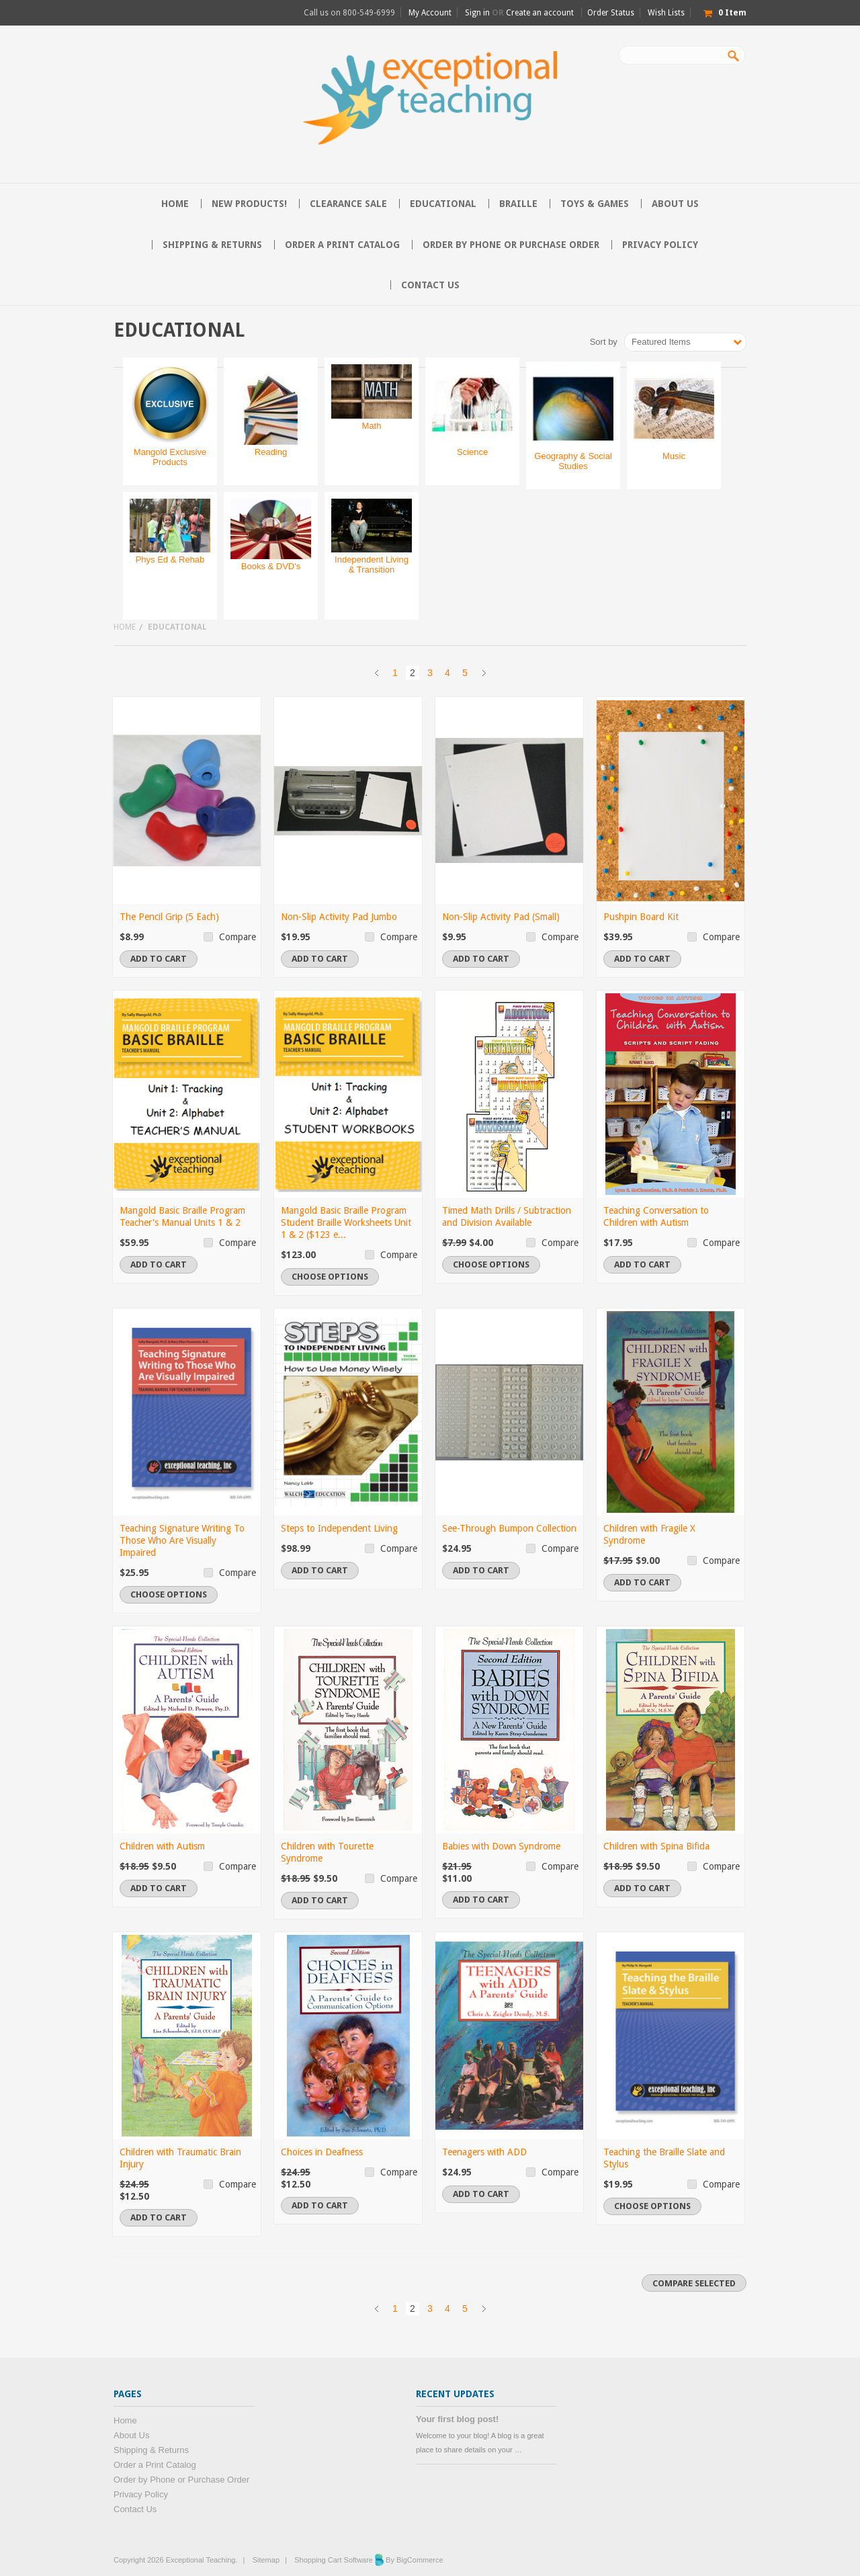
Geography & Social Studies (573, 461)
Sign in (477, 12)
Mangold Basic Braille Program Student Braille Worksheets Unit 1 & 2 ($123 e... (346, 1222)
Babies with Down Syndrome (501, 1846)
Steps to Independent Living (339, 1528)
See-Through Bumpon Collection (509, 1528)
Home (125, 627)
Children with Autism (162, 1846)
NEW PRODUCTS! (249, 203)
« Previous (376, 672)
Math (372, 426)
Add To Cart (158, 959)
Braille (518, 203)
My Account (430, 12)
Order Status (610, 12)
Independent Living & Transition (371, 564)
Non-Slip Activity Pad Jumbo (339, 916)
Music (673, 456)
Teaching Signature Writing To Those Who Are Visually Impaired (182, 1540)
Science (472, 452)
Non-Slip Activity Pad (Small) (501, 916)
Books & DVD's (270, 566)
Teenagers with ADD (484, 2152)
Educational (443, 203)
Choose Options (330, 1277)
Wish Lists (666, 12)
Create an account (540, 12)
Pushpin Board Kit (641, 916)
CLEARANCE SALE (348, 203)
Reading (271, 452)
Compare (237, 936)
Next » (483, 672)
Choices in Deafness (322, 2152)
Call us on (349, 12)
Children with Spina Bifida (656, 1846)
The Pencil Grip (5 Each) (169, 916)
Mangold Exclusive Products (170, 457)
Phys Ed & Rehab (170, 559)
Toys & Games (594, 203)
